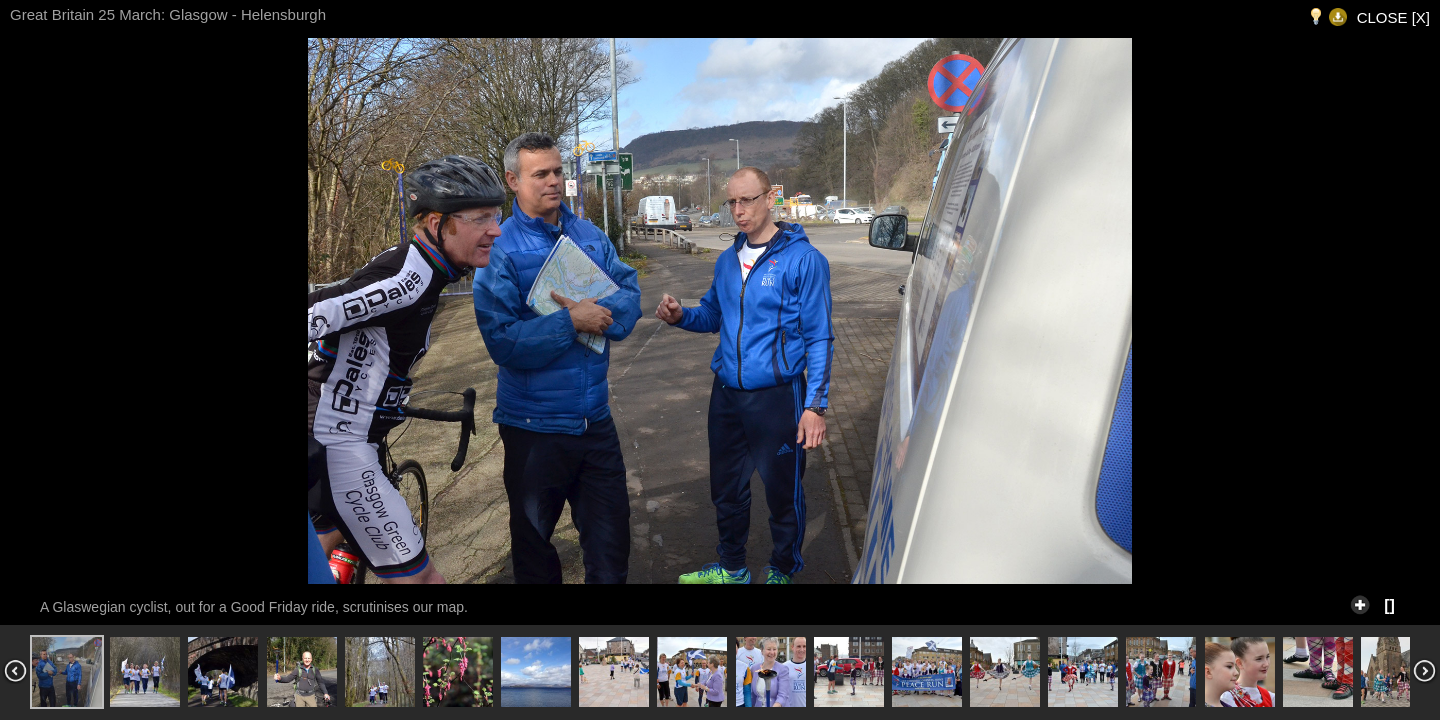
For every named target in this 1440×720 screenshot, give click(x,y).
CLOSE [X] (1393, 17)
